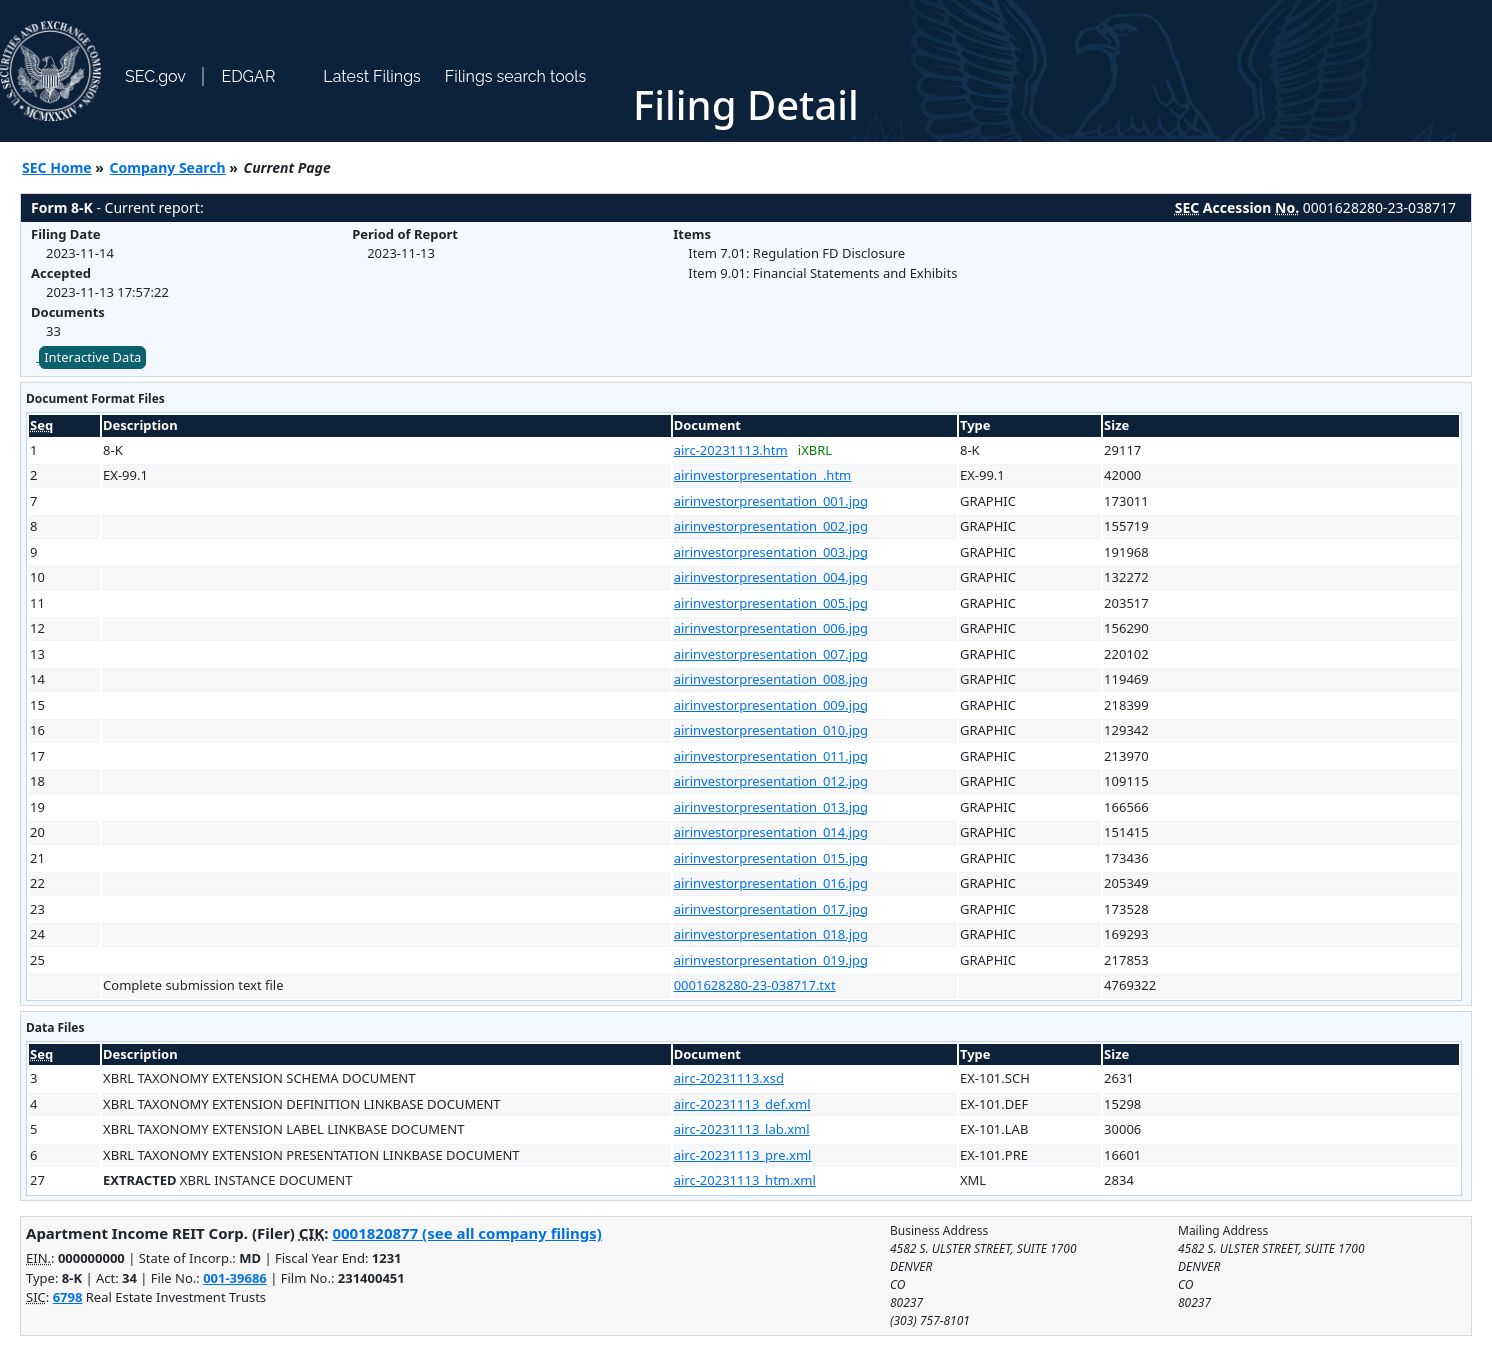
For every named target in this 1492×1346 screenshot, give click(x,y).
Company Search (168, 167)
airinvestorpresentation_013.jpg (771, 807)
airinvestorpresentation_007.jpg (771, 654)
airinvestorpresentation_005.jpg (771, 603)
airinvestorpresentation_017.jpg (771, 909)
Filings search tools (516, 76)
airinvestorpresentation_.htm (763, 475)
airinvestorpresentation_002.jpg (771, 526)
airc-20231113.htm (731, 450)
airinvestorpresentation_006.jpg (771, 628)
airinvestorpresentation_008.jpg (771, 679)
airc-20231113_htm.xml (745, 1180)
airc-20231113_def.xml (742, 1104)
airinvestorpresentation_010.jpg (771, 730)
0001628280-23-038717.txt (755, 985)
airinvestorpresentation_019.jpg (771, 960)
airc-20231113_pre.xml (743, 1155)
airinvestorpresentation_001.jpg (771, 501)
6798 (68, 1297)
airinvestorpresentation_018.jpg (771, 934)
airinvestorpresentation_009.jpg (771, 705)
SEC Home (57, 167)
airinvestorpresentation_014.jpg (771, 832)
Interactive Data (92, 357)
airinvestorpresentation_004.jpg (771, 577)
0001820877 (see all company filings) (466, 1233)
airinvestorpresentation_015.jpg (771, 858)
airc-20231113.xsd (729, 1078)
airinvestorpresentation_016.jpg (771, 883)
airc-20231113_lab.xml (742, 1129)
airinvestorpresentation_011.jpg (771, 756)
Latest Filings (371, 76)
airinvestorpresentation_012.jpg (771, 781)
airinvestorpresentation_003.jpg (771, 552)
